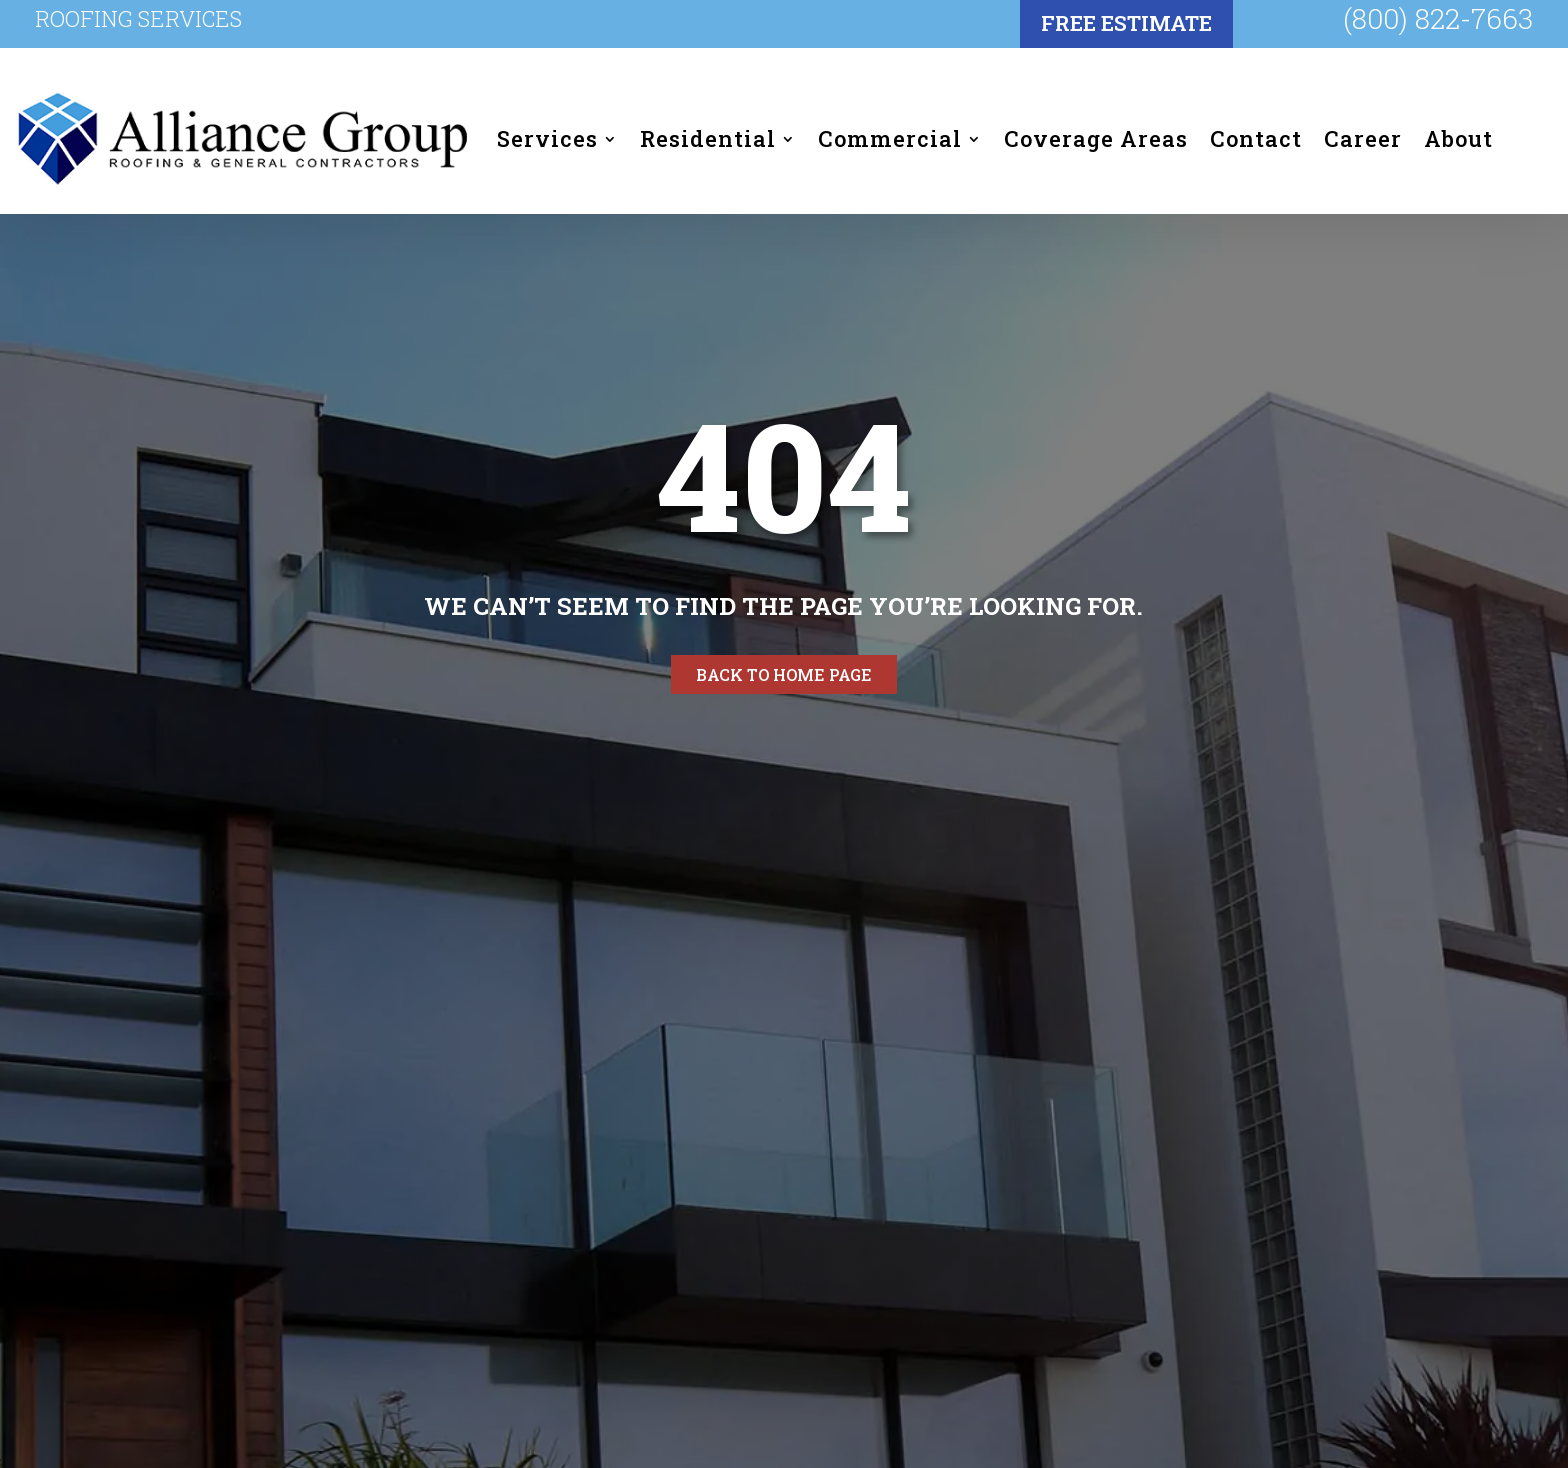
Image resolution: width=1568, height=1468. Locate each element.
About (1458, 138)
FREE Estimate (1126, 23)
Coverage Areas (1096, 138)
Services (547, 138)
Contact (1256, 138)
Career (1363, 138)
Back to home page (784, 674)
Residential (708, 138)
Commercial (890, 138)
